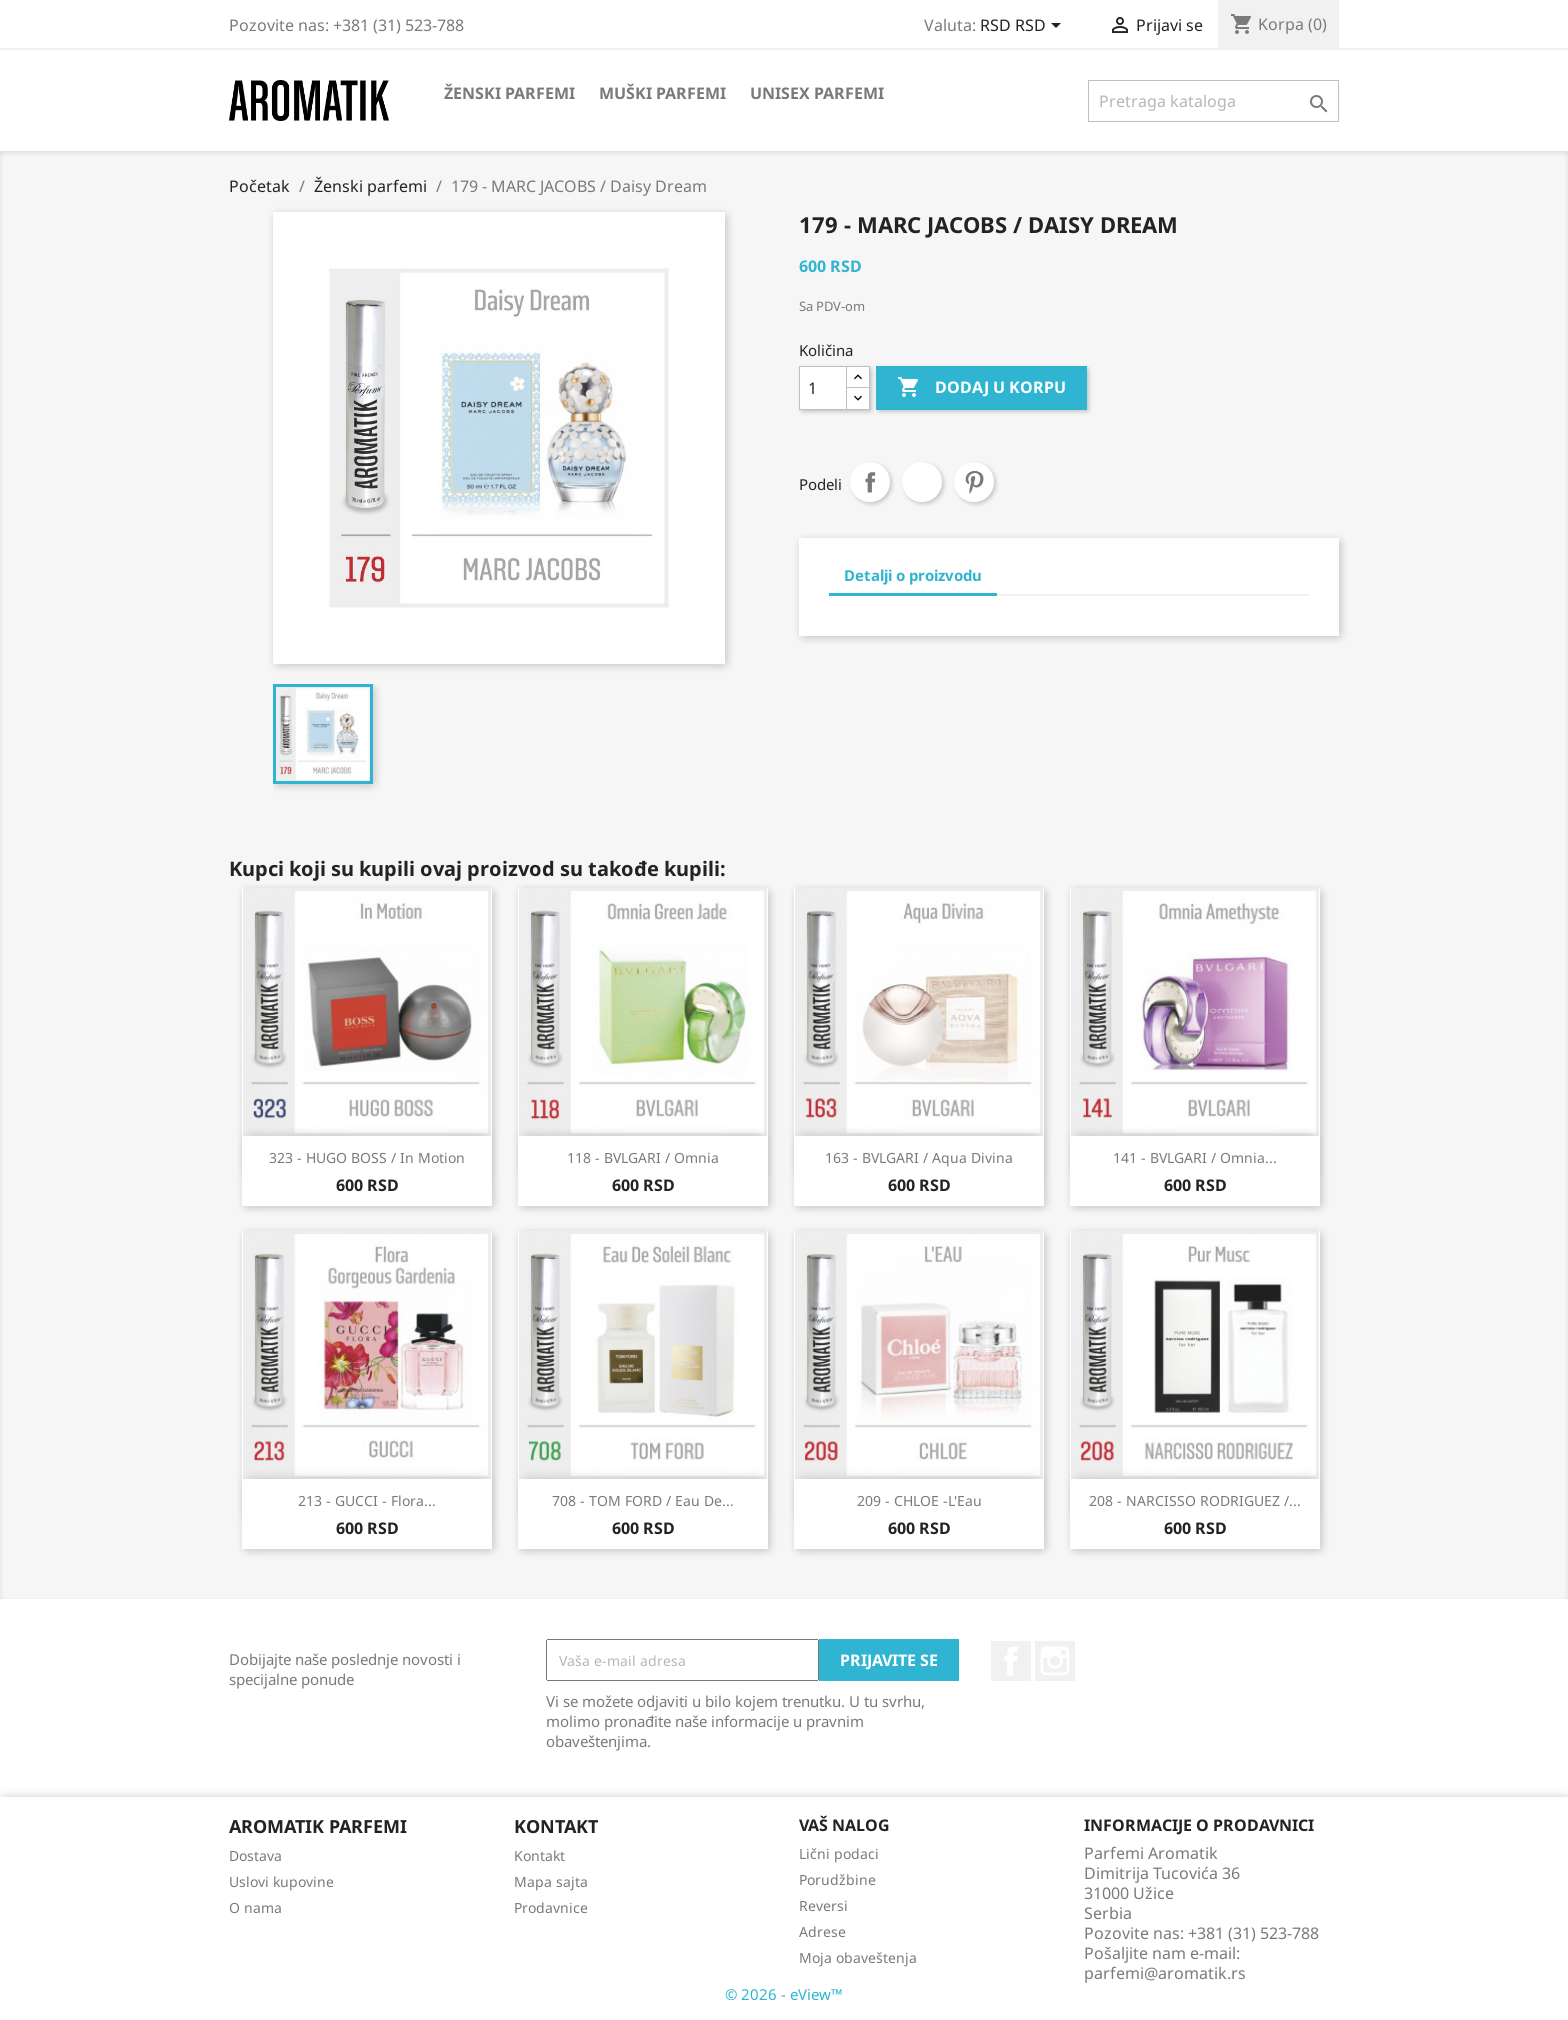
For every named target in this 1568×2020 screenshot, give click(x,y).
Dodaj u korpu (981, 388)
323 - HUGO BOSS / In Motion (367, 1157)
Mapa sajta (551, 1881)
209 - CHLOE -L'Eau (919, 1500)
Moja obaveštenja (858, 1957)
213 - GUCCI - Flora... (367, 1500)
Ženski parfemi (509, 93)
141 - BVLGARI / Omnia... (1195, 1157)
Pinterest (974, 482)
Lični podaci (839, 1853)
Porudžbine (837, 1879)
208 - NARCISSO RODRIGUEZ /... (1195, 1500)
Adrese (822, 1931)
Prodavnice (551, 1907)
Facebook (1011, 1661)
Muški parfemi (662, 93)
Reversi (823, 1905)
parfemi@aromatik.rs (1165, 1973)
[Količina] (823, 388)
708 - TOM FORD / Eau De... (643, 1500)
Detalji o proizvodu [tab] (913, 575)
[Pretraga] (1213, 101)
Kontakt (539, 1855)
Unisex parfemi (817, 93)
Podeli (870, 482)
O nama (255, 1907)
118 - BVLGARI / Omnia (643, 1157)
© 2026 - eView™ (784, 1994)
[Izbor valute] (1024, 27)
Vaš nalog (844, 1825)
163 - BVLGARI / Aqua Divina (919, 1157)
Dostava (255, 1855)
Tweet (922, 482)
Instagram (1055, 1661)
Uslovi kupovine (281, 1881)
